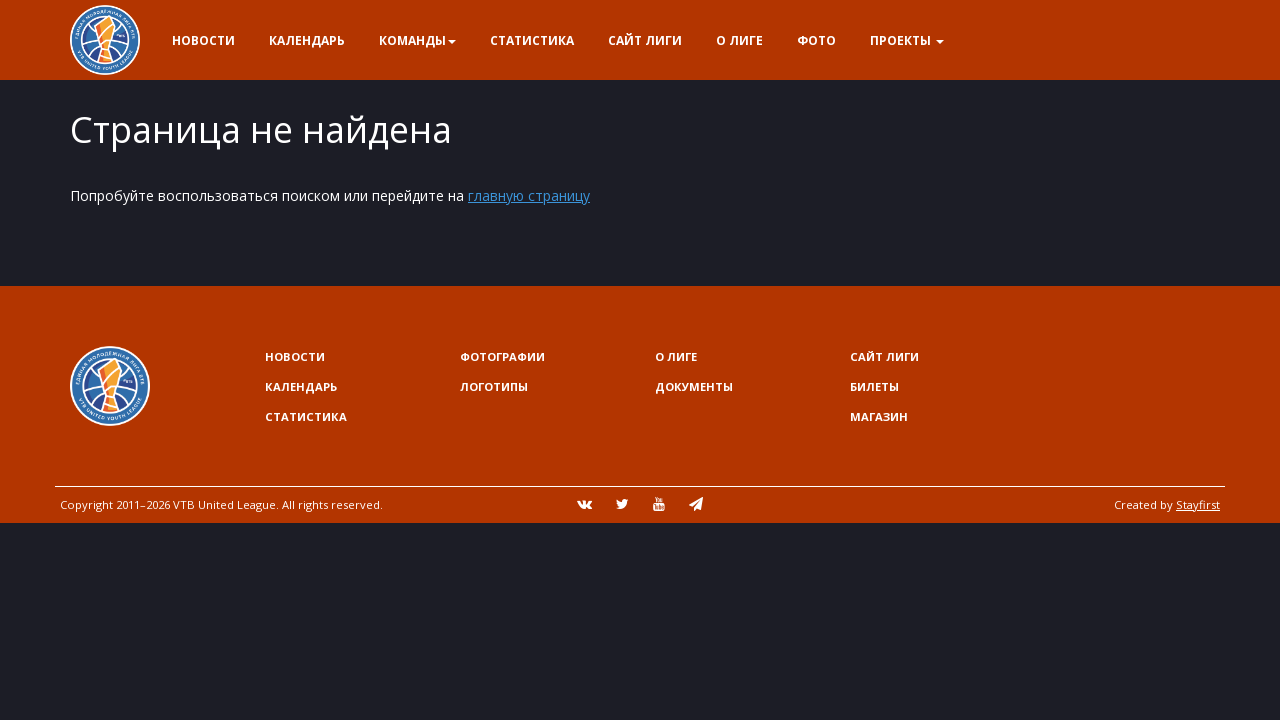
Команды (417, 40)
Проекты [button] (907, 40)
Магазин (879, 416)
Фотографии (502, 356)
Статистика (532, 40)
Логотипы (494, 386)
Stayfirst (1198, 504)
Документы (694, 386)
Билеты (874, 386)
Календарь (307, 40)
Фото (816, 40)
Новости (203, 40)
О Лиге (739, 40)
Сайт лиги (645, 40)
